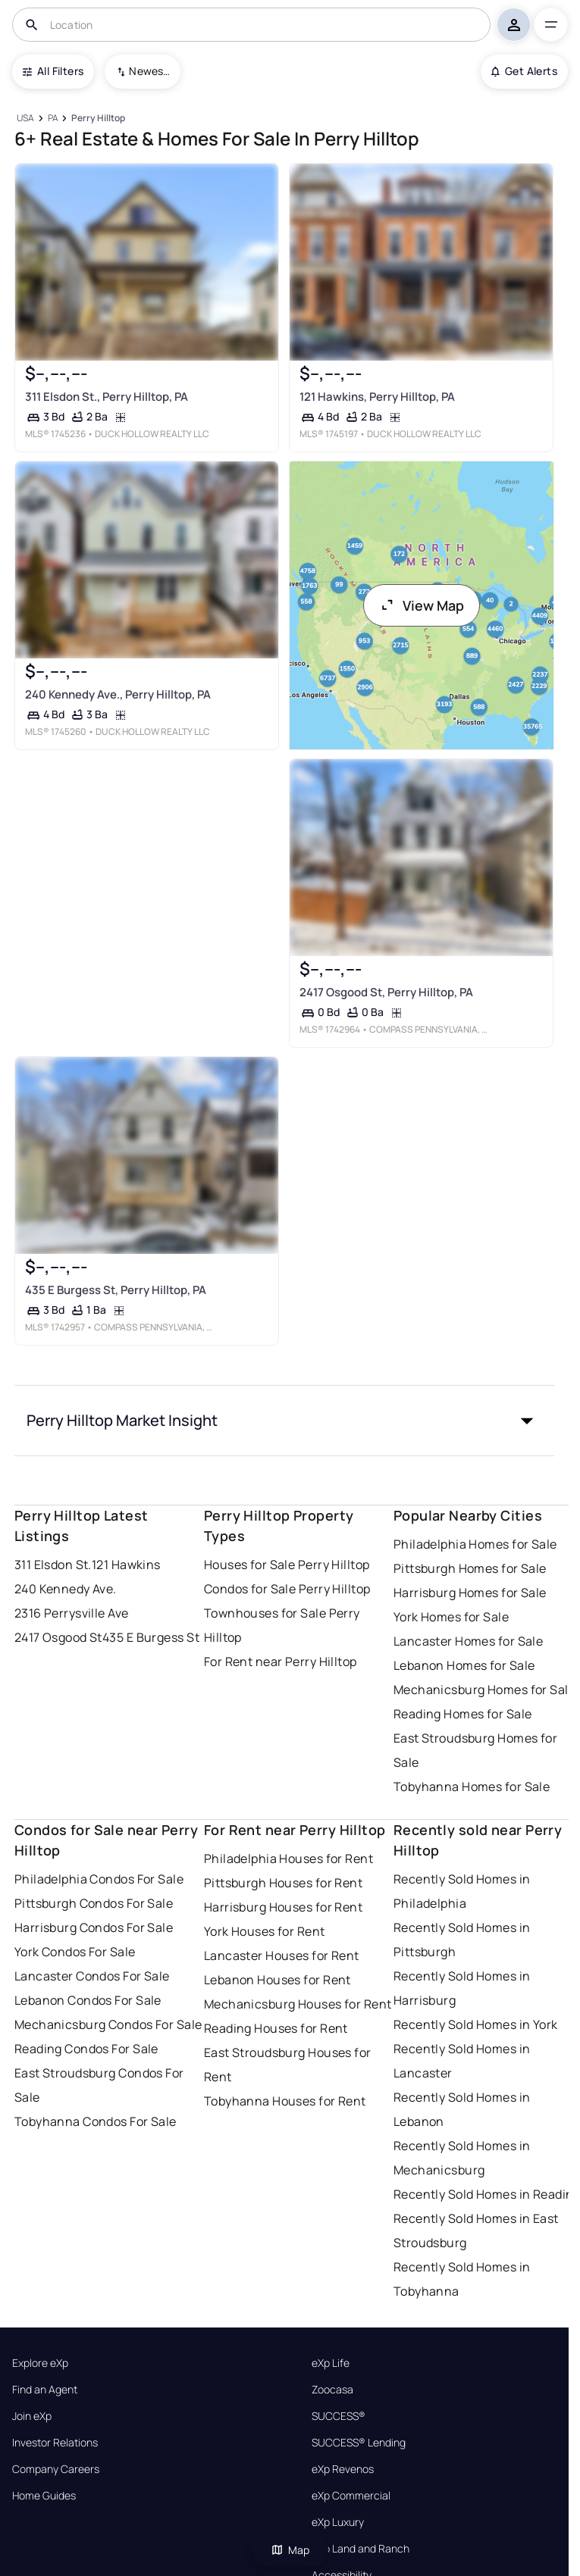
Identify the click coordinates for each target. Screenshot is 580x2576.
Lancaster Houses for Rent (281, 1955)
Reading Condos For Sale (86, 2048)
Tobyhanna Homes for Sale (471, 1786)
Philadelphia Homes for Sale (475, 1544)
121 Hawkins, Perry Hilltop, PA (376, 397)
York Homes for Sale (451, 1616)
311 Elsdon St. (53, 1564)
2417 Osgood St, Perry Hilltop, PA (385, 992)
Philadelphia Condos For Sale (98, 1879)
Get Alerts (524, 71)
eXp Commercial (351, 2495)
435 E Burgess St (150, 1637)
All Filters (53, 71)
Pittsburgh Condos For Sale (93, 1903)
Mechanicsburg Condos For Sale (108, 2024)
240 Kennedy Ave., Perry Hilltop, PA (118, 694)
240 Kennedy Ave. (65, 1588)
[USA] (25, 118)
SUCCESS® (338, 2416)
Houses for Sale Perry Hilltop (287, 1564)
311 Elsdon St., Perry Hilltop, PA (106, 397)
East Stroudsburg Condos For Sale (99, 2085)
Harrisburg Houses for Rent (283, 1907)
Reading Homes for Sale (462, 1713)
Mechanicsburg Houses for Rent (298, 2004)
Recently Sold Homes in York (475, 2024)
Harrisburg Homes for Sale (470, 1592)
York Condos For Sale (75, 1951)
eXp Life (331, 2363)
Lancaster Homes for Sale (468, 1641)
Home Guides (44, 2495)
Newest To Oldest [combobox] (149, 71)
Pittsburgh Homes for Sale (470, 1568)
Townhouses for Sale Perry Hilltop (282, 1625)
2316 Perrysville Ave (71, 1613)
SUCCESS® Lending (359, 2442)
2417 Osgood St (58, 1637)
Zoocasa (332, 2389)
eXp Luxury (338, 2522)
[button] (284, 1420)
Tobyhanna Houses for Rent (285, 2101)
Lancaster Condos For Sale (92, 1976)
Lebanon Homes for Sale (464, 1665)
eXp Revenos (343, 2469)
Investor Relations (55, 2442)
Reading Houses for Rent (276, 2028)
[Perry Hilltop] (97, 118)
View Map (421, 605)
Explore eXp (40, 2363)
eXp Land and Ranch (360, 2548)
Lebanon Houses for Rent (277, 1979)
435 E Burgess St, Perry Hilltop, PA (115, 1291)
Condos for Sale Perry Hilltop (287, 1588)
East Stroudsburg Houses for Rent (288, 2064)
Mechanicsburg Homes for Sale (484, 1689)
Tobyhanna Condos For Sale (95, 2121)
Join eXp (32, 2416)
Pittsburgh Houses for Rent (283, 1882)
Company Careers (55, 2469)
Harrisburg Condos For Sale (93, 1927)
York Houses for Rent (264, 1931)
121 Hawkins (126, 1564)
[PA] (53, 118)
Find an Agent (44, 2389)
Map (290, 2550)
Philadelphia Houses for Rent (288, 1858)
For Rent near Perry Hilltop (280, 1661)
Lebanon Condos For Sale (87, 2000)
